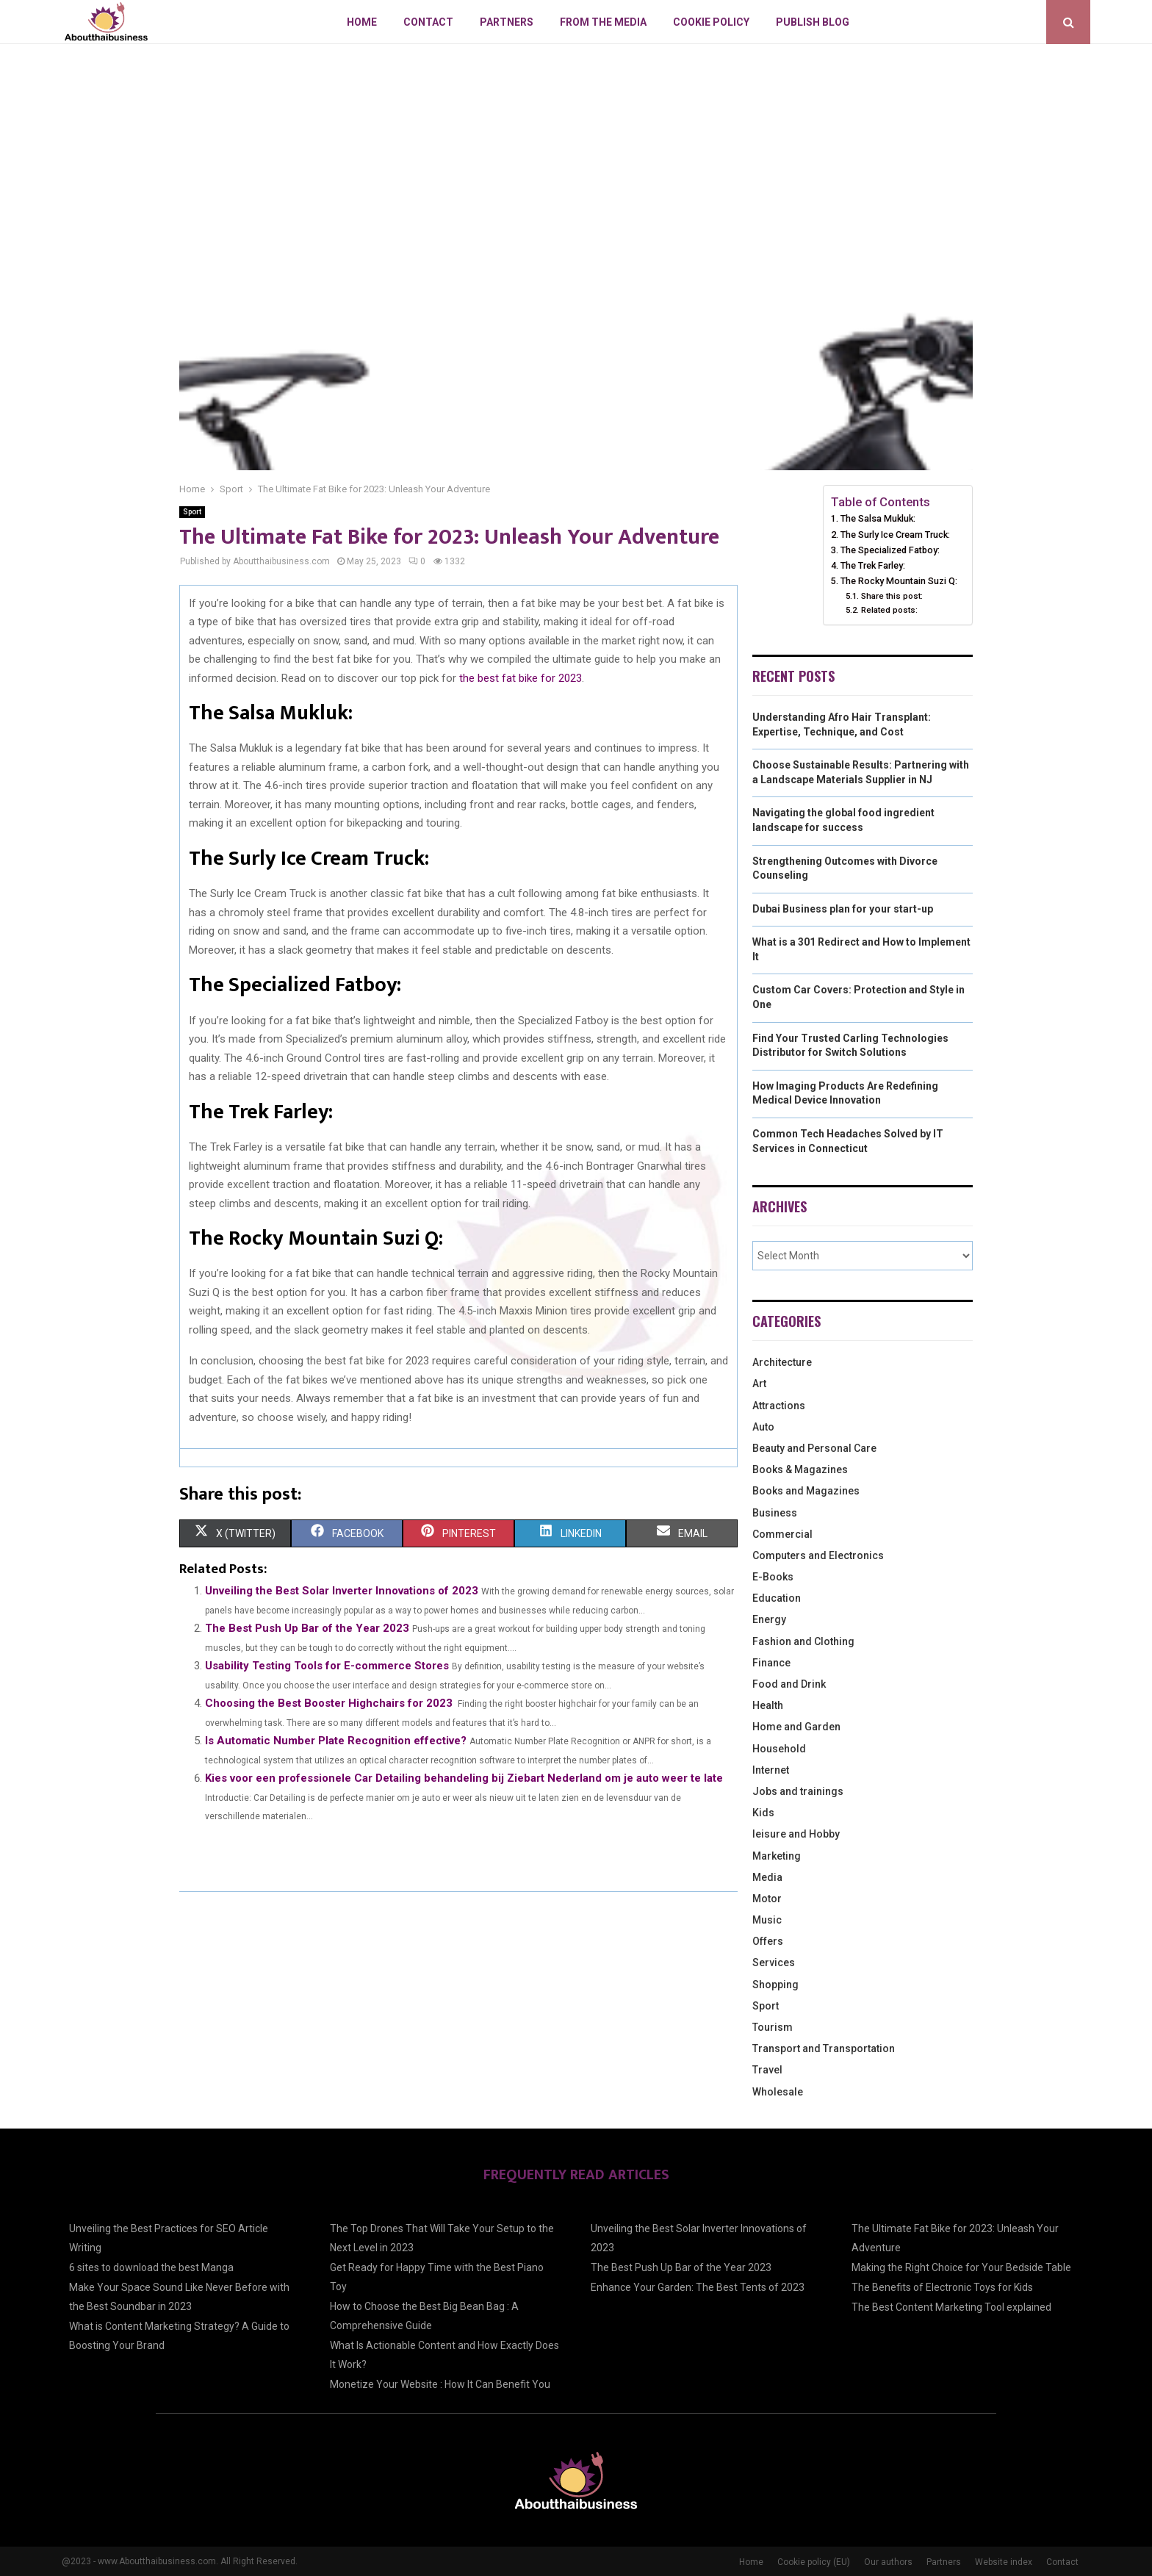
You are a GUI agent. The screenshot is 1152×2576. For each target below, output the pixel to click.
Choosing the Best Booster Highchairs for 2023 (329, 1703)
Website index (1003, 2562)
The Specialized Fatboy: (890, 549)
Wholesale (777, 2092)
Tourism (772, 2027)
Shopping (775, 1984)
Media (767, 1877)
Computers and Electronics (818, 1555)
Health (767, 1705)
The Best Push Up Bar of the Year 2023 (307, 1628)
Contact (428, 22)
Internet (770, 1770)
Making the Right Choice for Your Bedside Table (961, 2267)
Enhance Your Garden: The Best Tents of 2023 (697, 2287)
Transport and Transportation (823, 2048)
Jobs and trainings (797, 1791)
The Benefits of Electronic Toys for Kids (942, 2287)
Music (767, 1920)
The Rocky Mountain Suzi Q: (898, 580)
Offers (767, 1941)
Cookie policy (711, 22)
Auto (763, 1427)
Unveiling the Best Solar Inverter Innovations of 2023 (341, 1590)
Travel (767, 2070)
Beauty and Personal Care (814, 1448)
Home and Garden (796, 1727)
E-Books (772, 1577)
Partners (506, 22)
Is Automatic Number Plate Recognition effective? (336, 1740)
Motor (767, 1898)
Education (776, 1598)
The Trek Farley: (872, 565)
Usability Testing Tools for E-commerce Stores (327, 1665)
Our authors (888, 2562)
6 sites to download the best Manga (151, 2267)
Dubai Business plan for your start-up (842, 909)
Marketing (776, 1856)
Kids (763, 1812)
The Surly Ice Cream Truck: (895, 534)
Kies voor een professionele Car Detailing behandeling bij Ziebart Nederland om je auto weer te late (464, 1778)
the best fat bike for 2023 (520, 678)
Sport (192, 512)
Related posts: (889, 610)
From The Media (603, 22)
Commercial (782, 1534)
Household (779, 1749)
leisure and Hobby (796, 1834)
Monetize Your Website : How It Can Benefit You (440, 2384)
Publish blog (812, 22)
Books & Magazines (800, 1469)
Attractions (778, 1405)
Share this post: (892, 596)
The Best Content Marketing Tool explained (951, 2307)
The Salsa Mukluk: (877, 518)
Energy (769, 1619)
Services (773, 1962)
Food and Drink (789, 1684)
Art (759, 1383)
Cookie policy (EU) (813, 2562)
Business (774, 1513)
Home (362, 22)
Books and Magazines (806, 1491)
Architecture (782, 1362)
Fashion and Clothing (803, 1641)
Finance (771, 1663)
